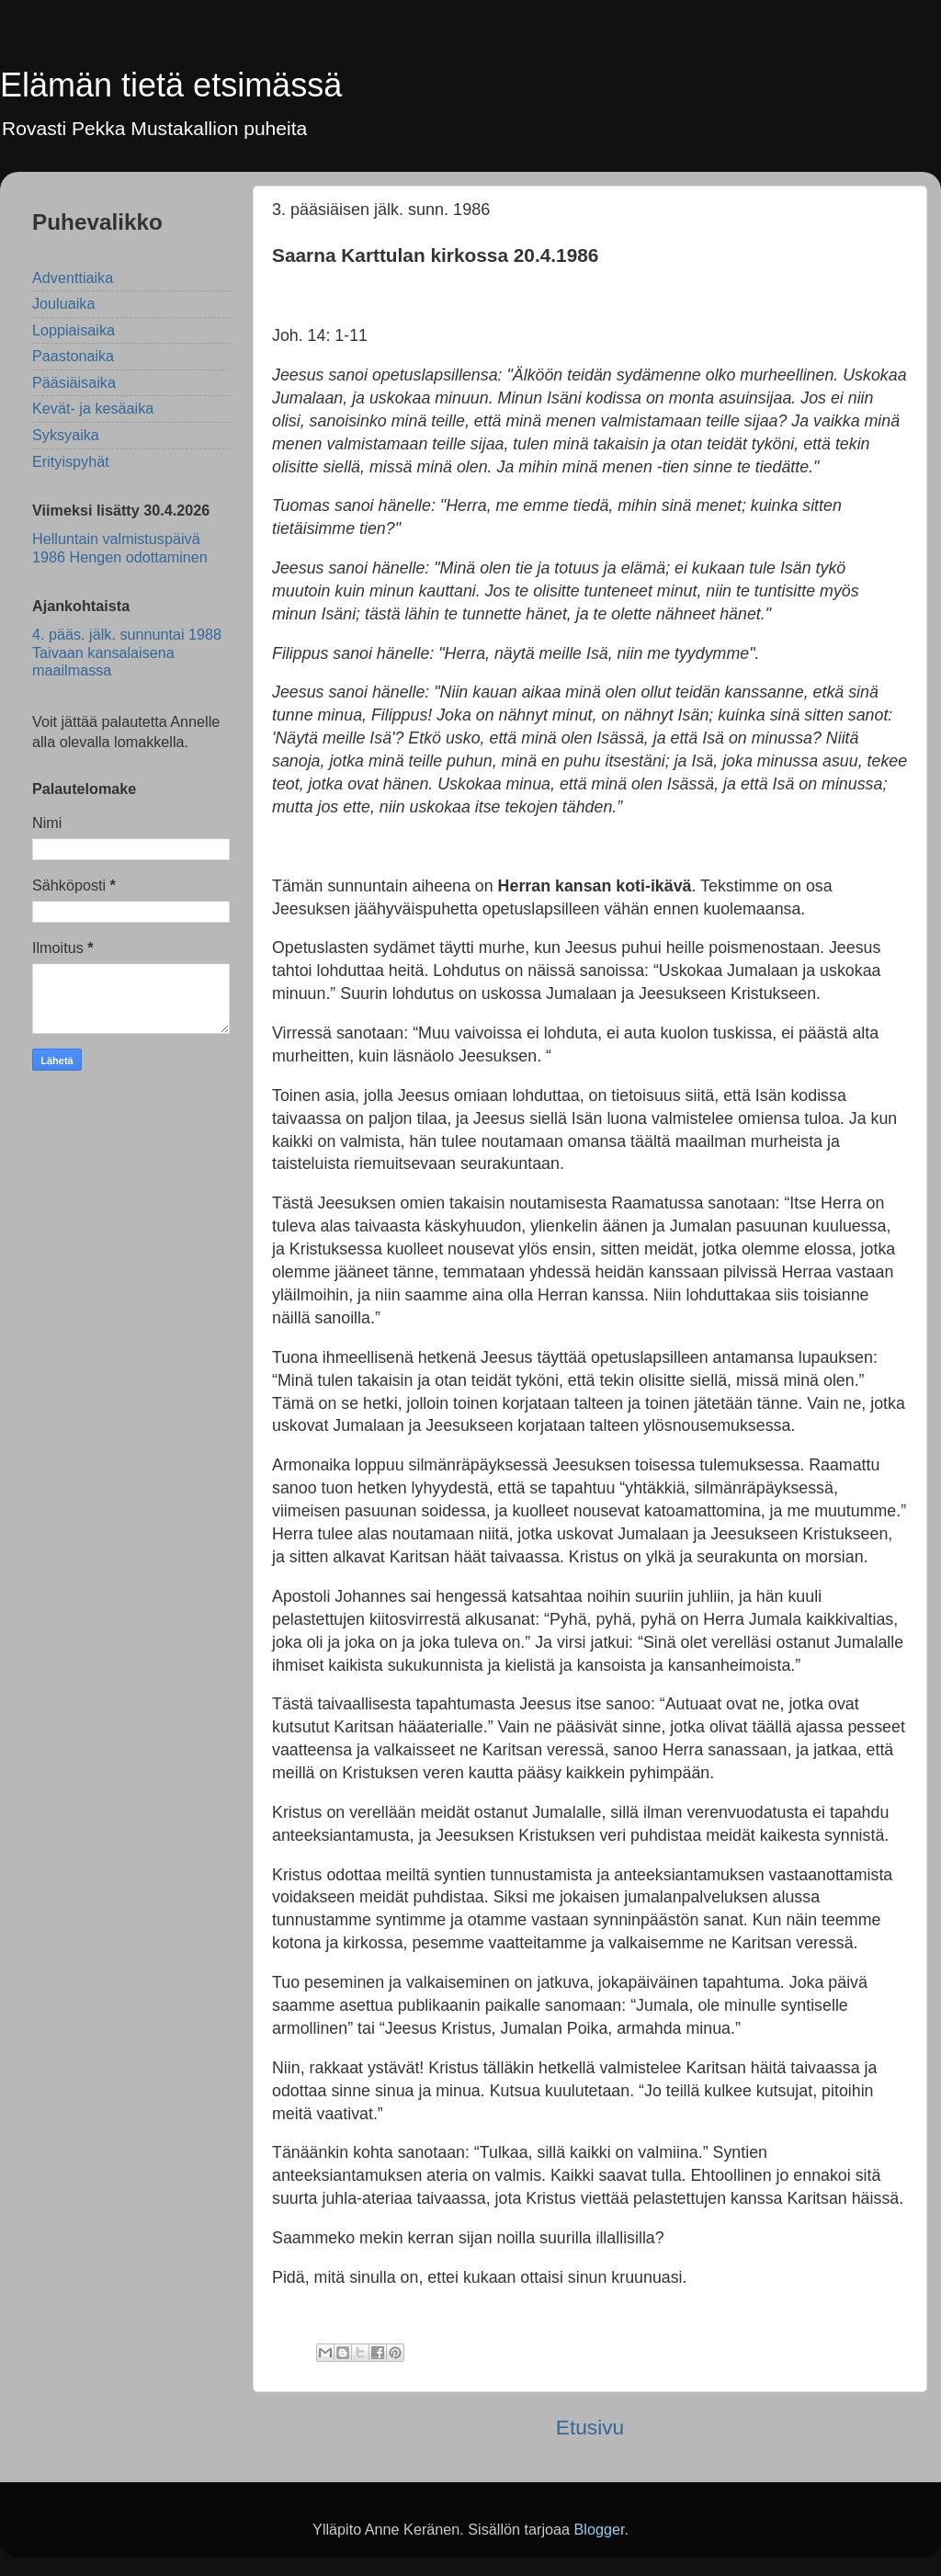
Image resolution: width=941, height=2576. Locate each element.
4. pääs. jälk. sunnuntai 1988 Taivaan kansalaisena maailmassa (126, 652)
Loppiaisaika (73, 330)
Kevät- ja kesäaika (92, 408)
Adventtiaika (72, 277)
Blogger (598, 2529)
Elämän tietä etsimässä (171, 85)
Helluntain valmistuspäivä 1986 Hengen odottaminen (120, 547)
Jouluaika (63, 303)
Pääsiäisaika (74, 382)
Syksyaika (65, 434)
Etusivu (590, 2427)
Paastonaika (73, 355)
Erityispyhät (70, 461)
